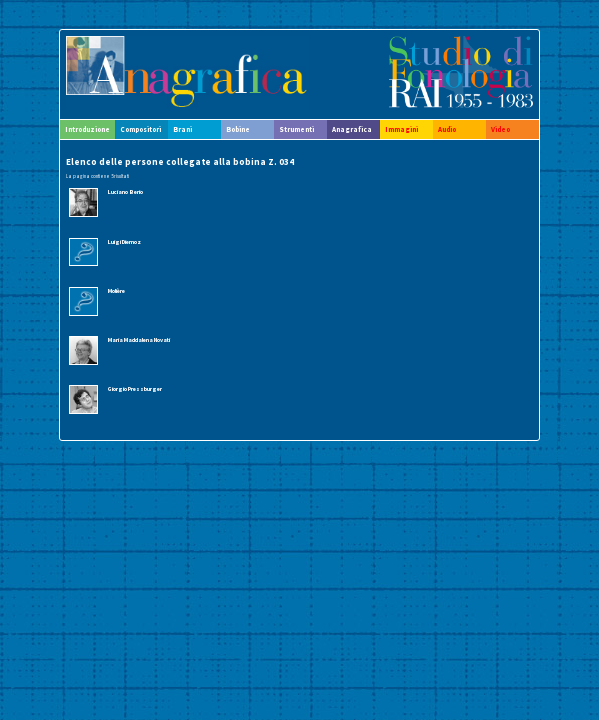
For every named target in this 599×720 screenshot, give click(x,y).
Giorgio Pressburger (135, 389)
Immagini (401, 129)
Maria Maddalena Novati (139, 340)
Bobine (238, 129)
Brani (182, 129)
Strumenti (296, 129)
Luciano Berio (125, 192)
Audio (447, 129)
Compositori (140, 129)
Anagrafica (352, 129)
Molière (116, 291)
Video (500, 129)
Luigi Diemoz (124, 242)
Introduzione (87, 129)
